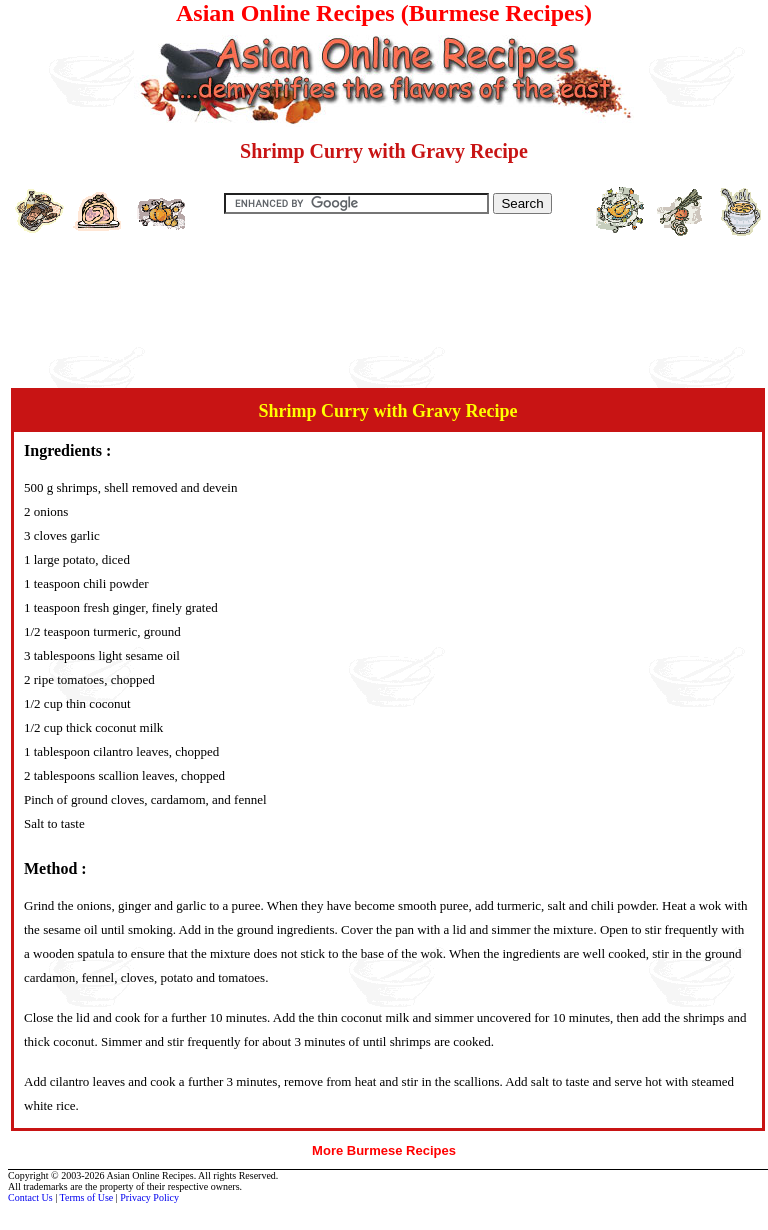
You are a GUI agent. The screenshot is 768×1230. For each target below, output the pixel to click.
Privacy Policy (149, 1197)
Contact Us (30, 1197)
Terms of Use (87, 1197)
